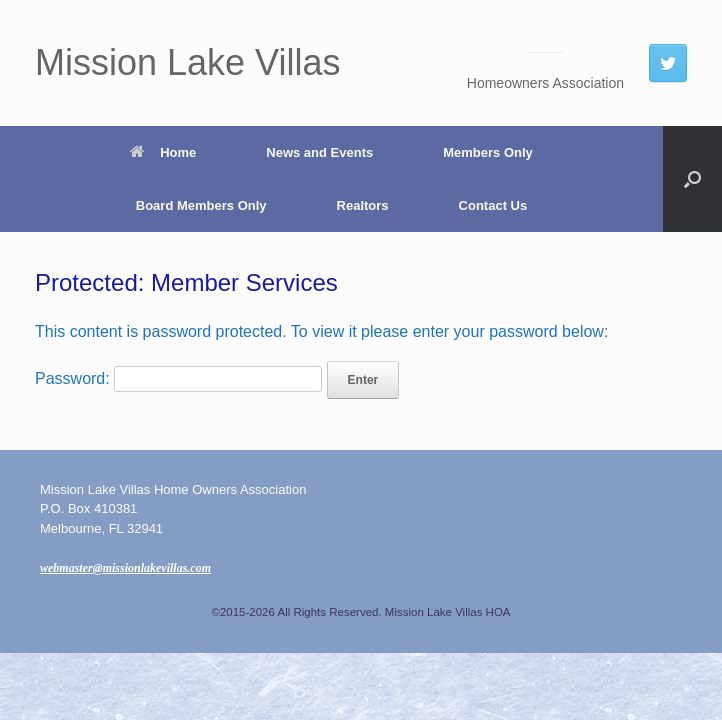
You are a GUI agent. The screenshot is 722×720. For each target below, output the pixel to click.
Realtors (363, 205)
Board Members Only (201, 205)
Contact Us (493, 205)
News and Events (319, 152)
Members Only (488, 152)
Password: (178, 378)
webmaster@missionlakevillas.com (125, 568)
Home (163, 152)
